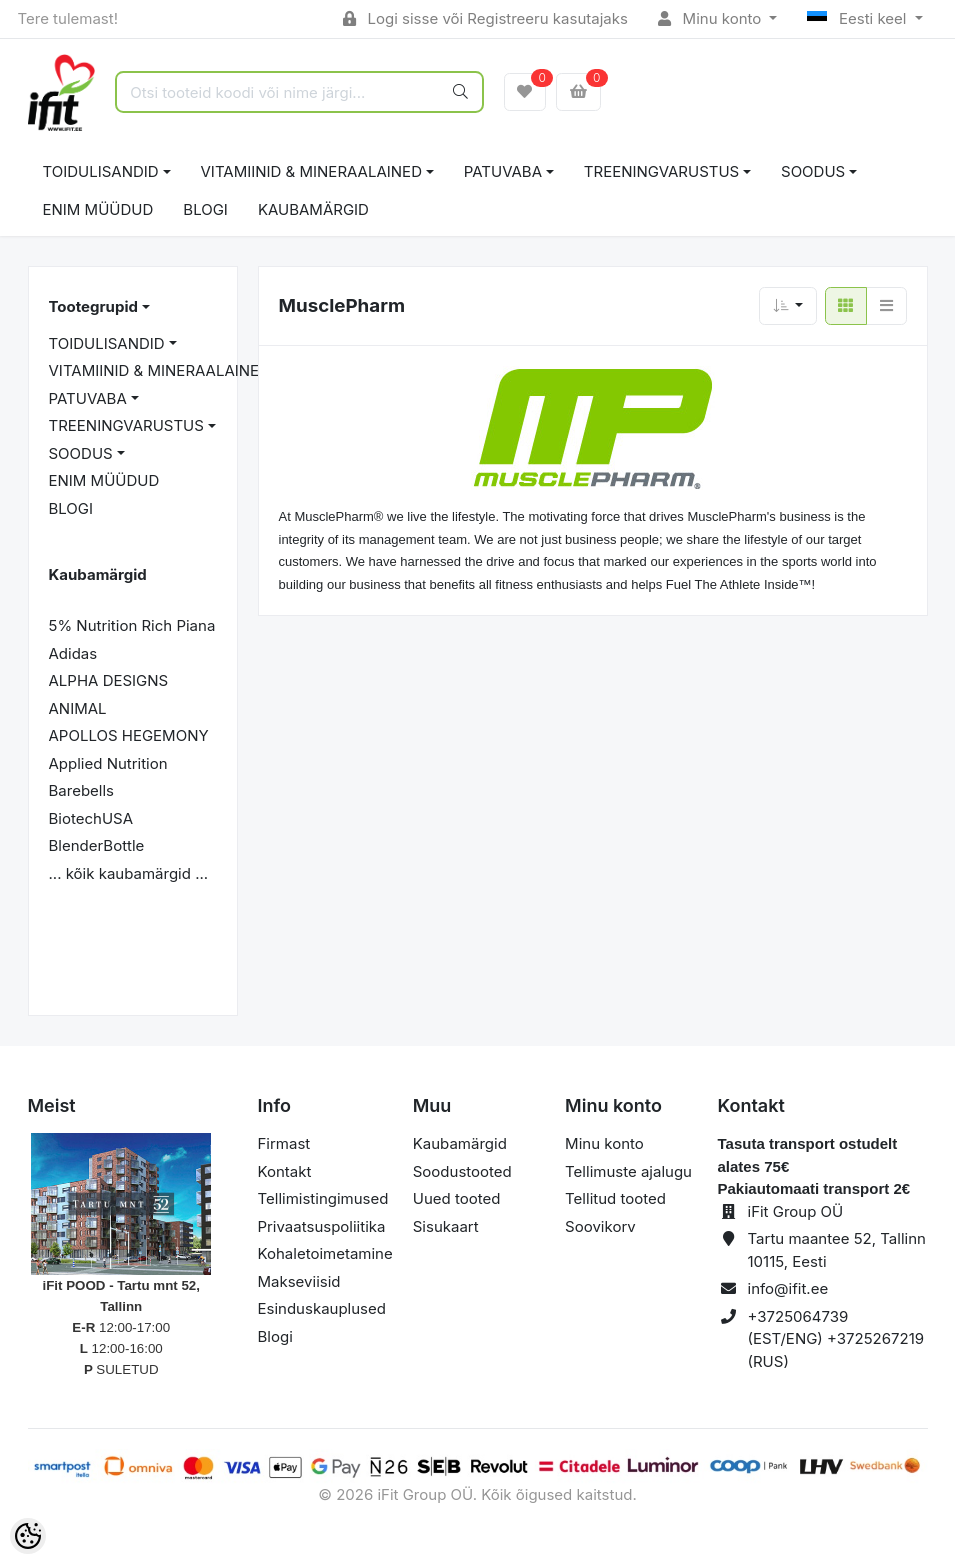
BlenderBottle (97, 845)
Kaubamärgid (313, 209)
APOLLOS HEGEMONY (129, 735)
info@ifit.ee (788, 1288)
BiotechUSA (91, 818)
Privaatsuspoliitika (322, 1226)
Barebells (82, 790)
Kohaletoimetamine (325, 1253)
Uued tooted (457, 1198)
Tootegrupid (93, 306)
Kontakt (285, 1171)
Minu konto (712, 18)
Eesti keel (858, 18)
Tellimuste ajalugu (628, 1171)
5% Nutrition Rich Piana (132, 625)
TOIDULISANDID (101, 171)
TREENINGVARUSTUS (661, 171)
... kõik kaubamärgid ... (129, 873)
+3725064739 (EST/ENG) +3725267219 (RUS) (836, 1339)
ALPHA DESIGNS (109, 680)
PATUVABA (503, 171)
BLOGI (205, 209)
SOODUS (813, 171)
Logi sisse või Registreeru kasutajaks (485, 18)
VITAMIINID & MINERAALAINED (311, 171)
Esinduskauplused (322, 1308)
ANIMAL (78, 708)
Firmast (284, 1143)
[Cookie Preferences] (28, 1536)
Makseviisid (299, 1281)
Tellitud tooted (615, 1198)
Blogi (275, 1336)
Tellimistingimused (323, 1198)
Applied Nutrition (108, 763)
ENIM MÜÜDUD (98, 209)
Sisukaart (446, 1226)
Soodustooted (462, 1171)
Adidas (73, 653)
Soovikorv (600, 1226)
